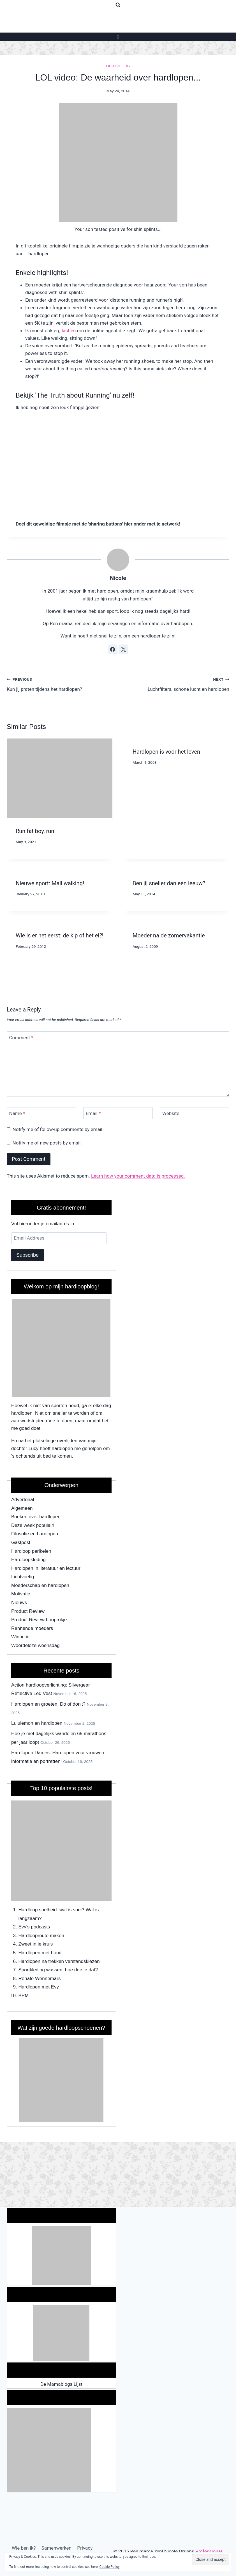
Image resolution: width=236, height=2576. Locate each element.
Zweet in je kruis (35, 1944)
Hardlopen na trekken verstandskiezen (59, 1961)
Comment (21, 1037)
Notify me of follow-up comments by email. (58, 1129)
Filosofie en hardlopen (34, 1533)
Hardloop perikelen (31, 1551)
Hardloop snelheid (37, 1909)
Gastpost (20, 1542)
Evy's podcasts (34, 1927)
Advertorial (22, 1499)
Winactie (20, 1636)
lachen (69, 330)
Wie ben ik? (24, 2548)
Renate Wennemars (39, 1978)
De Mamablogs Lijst (61, 2384)
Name (17, 1113)
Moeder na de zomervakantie (169, 935)
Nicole (118, 578)
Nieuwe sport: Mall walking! (50, 883)
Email (93, 1113)
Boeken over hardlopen (36, 1516)
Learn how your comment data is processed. (138, 1176)
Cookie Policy (110, 2567)
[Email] (118, 1113)
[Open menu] (118, 37)
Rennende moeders (32, 1628)
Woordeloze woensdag (35, 1645)
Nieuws (19, 1602)
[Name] (41, 1113)
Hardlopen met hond (40, 1952)
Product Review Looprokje (39, 1619)
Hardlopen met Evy (38, 1987)
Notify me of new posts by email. (47, 1143)
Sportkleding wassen (40, 1969)
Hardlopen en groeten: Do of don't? (48, 1704)
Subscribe (27, 1255)
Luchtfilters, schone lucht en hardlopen (176, 683)
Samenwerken (56, 2548)
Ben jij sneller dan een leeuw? (169, 883)
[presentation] (59, 778)
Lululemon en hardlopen (36, 1723)
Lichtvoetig (118, 66)
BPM (23, 1995)
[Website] (194, 1113)
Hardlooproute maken (41, 1935)
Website (170, 1113)
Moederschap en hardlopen (40, 1585)
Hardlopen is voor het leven (166, 751)
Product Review (28, 1611)
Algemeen (22, 1508)
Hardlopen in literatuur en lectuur (45, 1568)
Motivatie (20, 1593)
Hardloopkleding (28, 1559)
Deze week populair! (32, 1525)
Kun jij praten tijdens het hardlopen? (60, 683)
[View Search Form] (118, 5)
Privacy (84, 2548)
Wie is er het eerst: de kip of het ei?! (59, 935)
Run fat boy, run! (36, 831)
